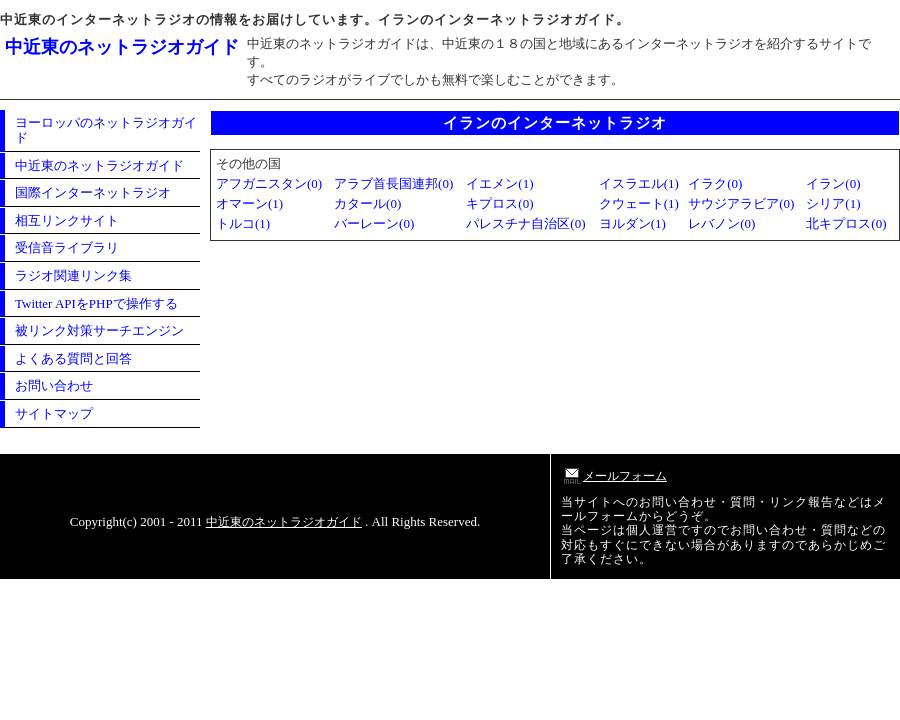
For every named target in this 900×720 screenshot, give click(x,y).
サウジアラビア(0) (741, 203)
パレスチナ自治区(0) (525, 223)
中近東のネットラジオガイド (122, 47)
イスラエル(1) (639, 183)
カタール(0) (367, 203)
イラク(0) (715, 183)
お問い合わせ (54, 385)
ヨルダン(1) (632, 223)
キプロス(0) (499, 203)
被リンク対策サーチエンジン (99, 330)
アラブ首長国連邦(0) (393, 183)
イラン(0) (833, 183)
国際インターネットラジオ (93, 192)
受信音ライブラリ (67, 247)
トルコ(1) (243, 223)
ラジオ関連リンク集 (73, 275)
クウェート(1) (639, 203)
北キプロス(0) (846, 223)
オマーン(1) (249, 203)
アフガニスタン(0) (269, 183)
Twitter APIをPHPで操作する (96, 303)
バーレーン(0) (374, 223)
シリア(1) (833, 203)
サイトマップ (54, 413)
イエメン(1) (499, 183)
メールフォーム (614, 476)
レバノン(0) (721, 223)
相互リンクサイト (67, 220)
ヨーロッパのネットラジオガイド (106, 130)
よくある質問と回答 (73, 358)
